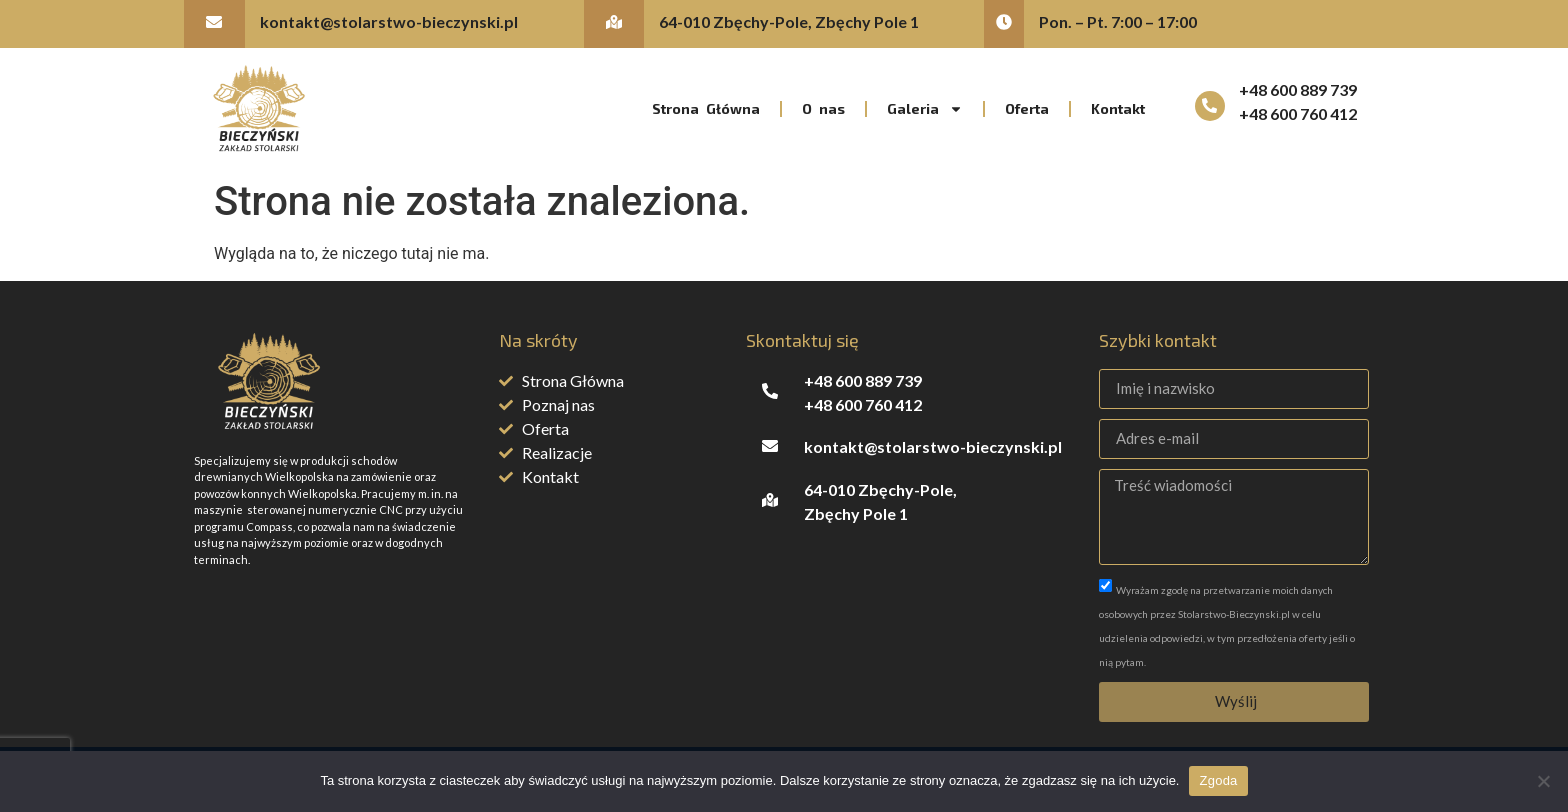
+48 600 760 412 (1298, 113)
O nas (823, 108)
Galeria (925, 109)
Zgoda (1218, 780)
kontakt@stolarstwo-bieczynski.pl (389, 21)
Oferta (1027, 108)
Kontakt (1118, 108)
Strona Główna (706, 108)
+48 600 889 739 (1298, 89)
